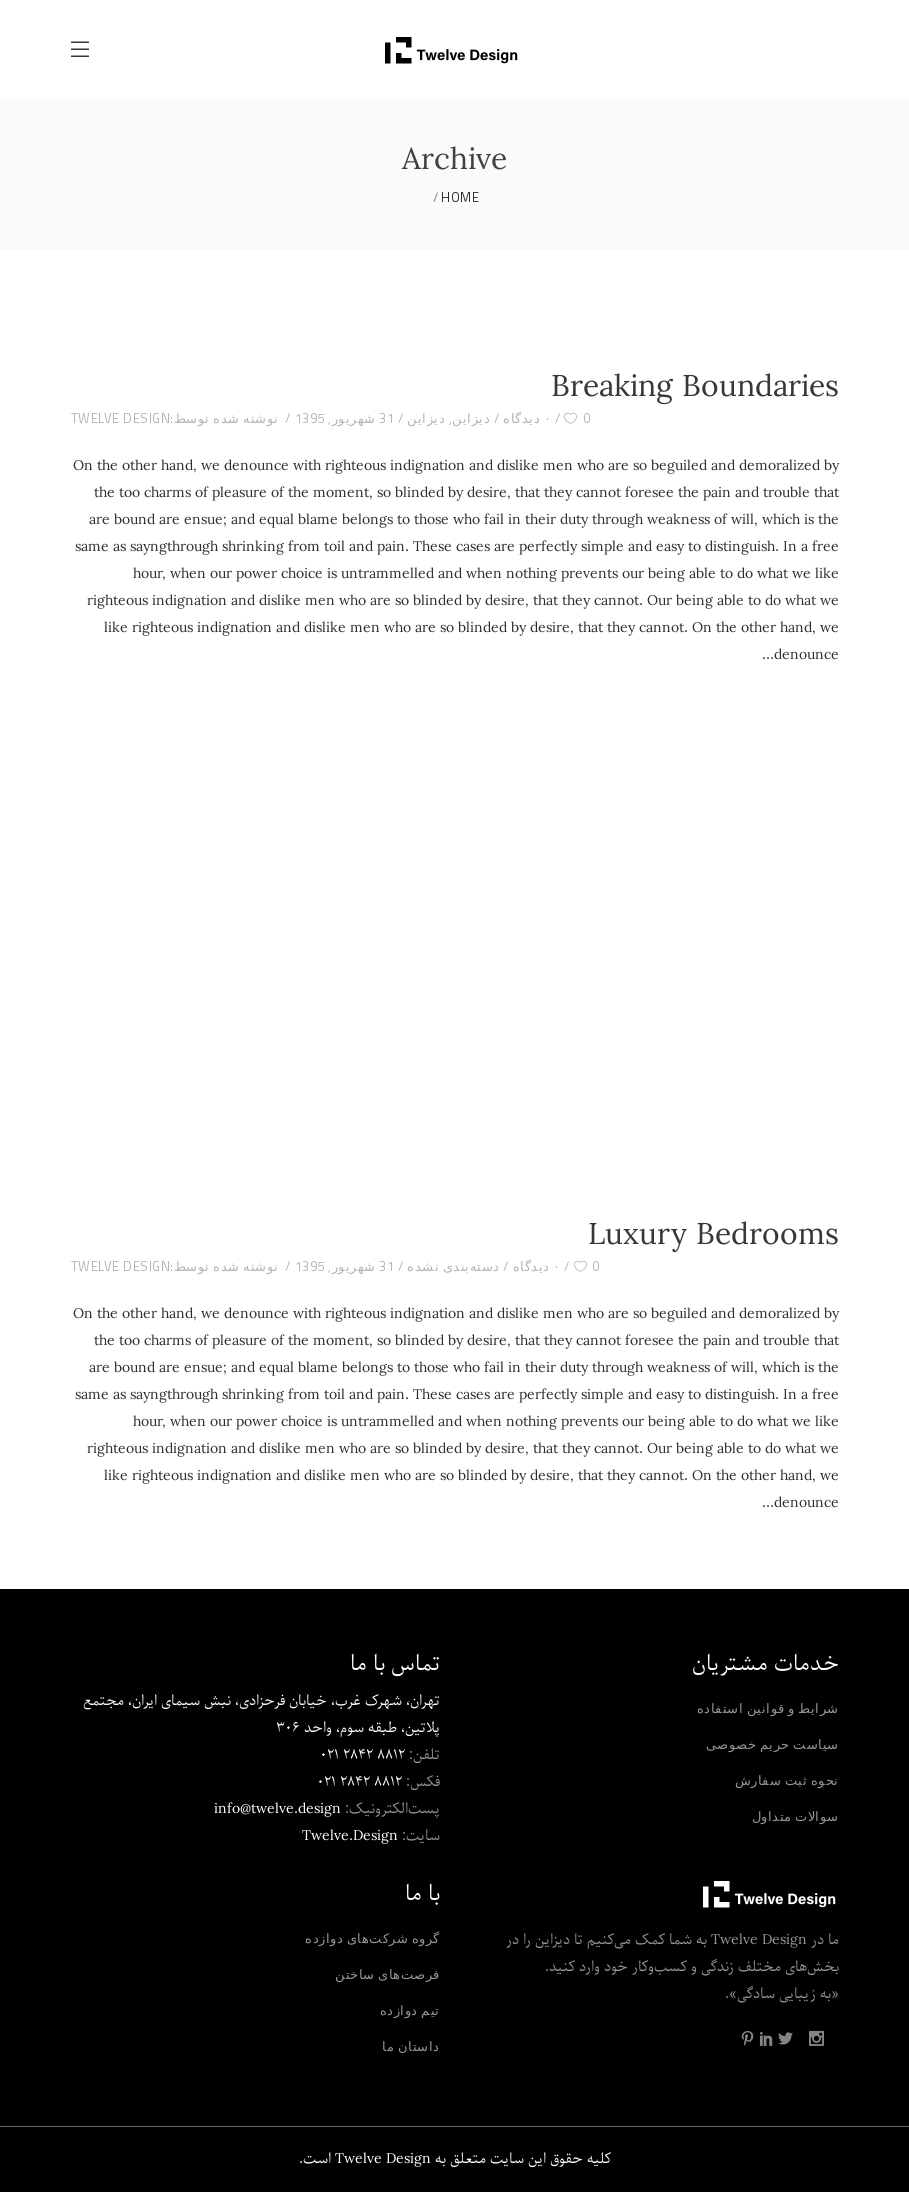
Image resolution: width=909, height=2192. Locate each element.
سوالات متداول (795, 1816)
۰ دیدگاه (527, 418)
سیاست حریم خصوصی (772, 1744)
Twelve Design (121, 418)
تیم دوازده (410, 2010)
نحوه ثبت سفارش (787, 1780)
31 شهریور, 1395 (345, 418)
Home (460, 197)
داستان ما (411, 2046)
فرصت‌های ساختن (387, 1974)
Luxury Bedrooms (713, 1236)
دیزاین (471, 418)
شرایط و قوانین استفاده (768, 1708)
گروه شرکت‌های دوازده (372, 1938)
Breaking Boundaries (695, 388)
